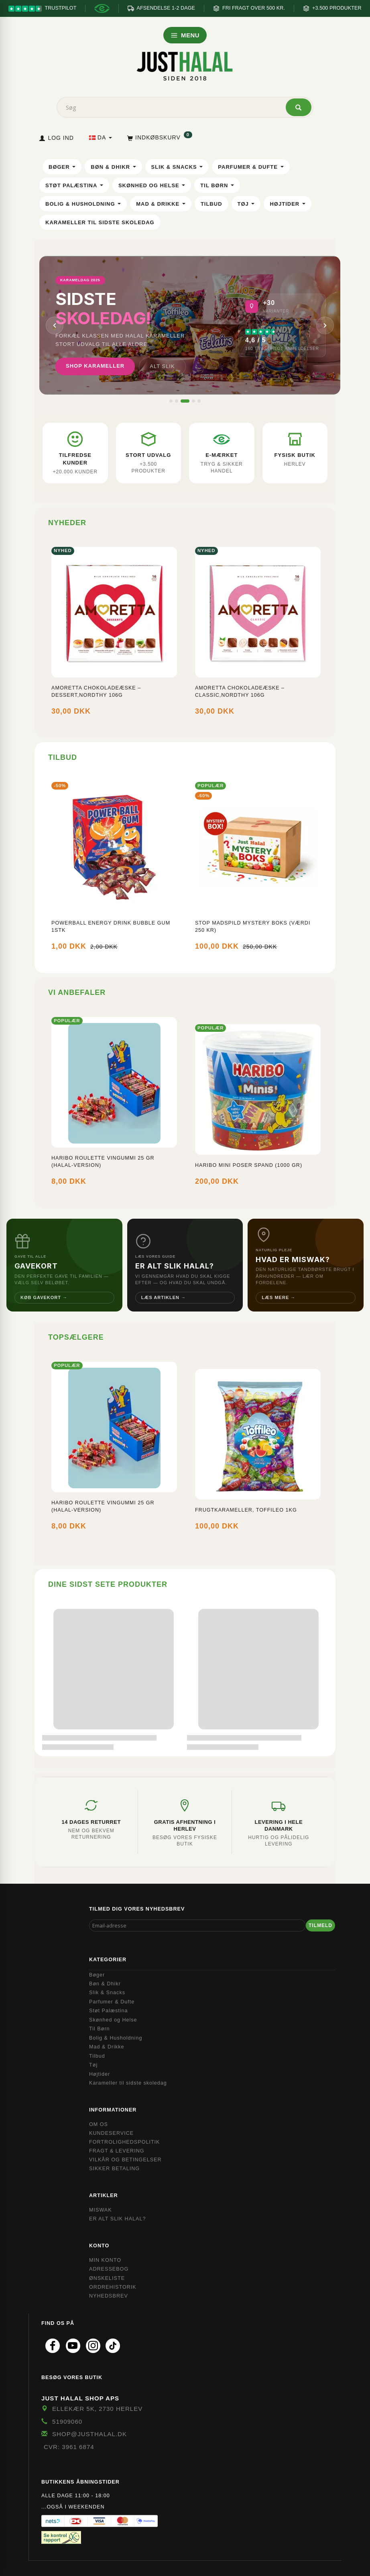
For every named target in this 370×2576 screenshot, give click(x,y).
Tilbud (62, 757)
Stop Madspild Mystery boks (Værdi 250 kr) (253, 926)
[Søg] (298, 107)
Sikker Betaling (114, 2168)
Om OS (98, 2124)
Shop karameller (95, 366)
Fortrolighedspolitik (124, 2142)
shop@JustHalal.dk (89, 2434)
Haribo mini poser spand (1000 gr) (248, 1165)
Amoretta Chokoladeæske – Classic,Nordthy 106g (240, 691)
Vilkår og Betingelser (125, 2160)
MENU (185, 35)
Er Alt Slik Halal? (117, 2219)
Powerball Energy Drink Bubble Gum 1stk (110, 926)
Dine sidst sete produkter (107, 1584)
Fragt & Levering (116, 2151)
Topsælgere (76, 1337)
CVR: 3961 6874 (69, 2446)
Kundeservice (111, 2133)
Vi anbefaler (77, 992)
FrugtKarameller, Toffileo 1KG (246, 1510)
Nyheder (67, 523)
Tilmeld (320, 1925)
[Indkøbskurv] (159, 137)
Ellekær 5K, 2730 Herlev (97, 2408)
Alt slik (162, 366)
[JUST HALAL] (185, 64)
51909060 (67, 2421)
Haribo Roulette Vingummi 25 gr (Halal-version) (103, 1161)
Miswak (100, 2210)
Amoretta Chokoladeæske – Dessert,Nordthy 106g (96, 691)
